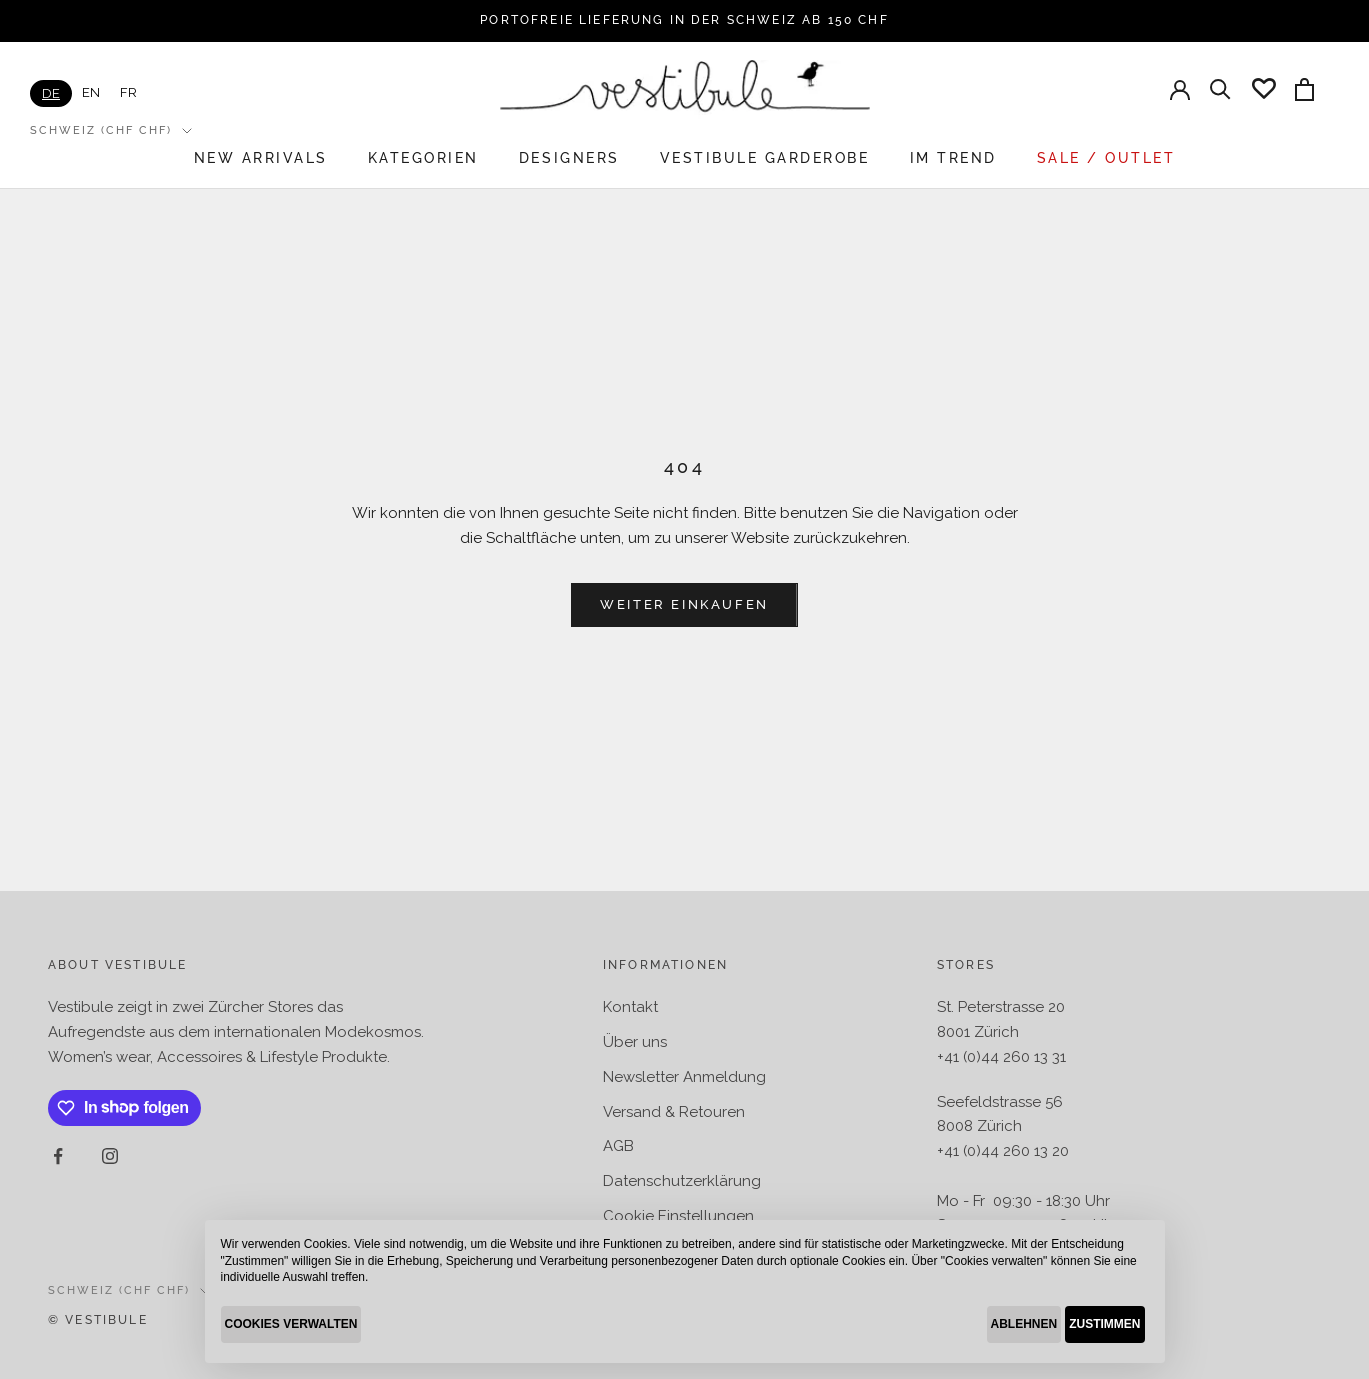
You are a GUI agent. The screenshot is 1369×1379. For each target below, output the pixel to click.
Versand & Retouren (674, 1112)
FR (128, 92)
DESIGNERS (569, 158)
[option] (91, 92)
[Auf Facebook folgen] (58, 1156)
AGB (618, 1146)
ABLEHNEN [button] (1024, 1324)
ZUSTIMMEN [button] (1104, 1324)
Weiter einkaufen (684, 604)
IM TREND (953, 158)
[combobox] (51, 93)
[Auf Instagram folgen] (110, 1156)
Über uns (635, 1042)
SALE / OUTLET (1106, 158)
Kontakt (630, 1007)
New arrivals (261, 158)
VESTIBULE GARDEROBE (765, 158)
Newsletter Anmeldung (684, 1077)
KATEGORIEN (423, 158)
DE (51, 93)
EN (91, 92)
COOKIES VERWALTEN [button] (291, 1324)
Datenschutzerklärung (682, 1181)
